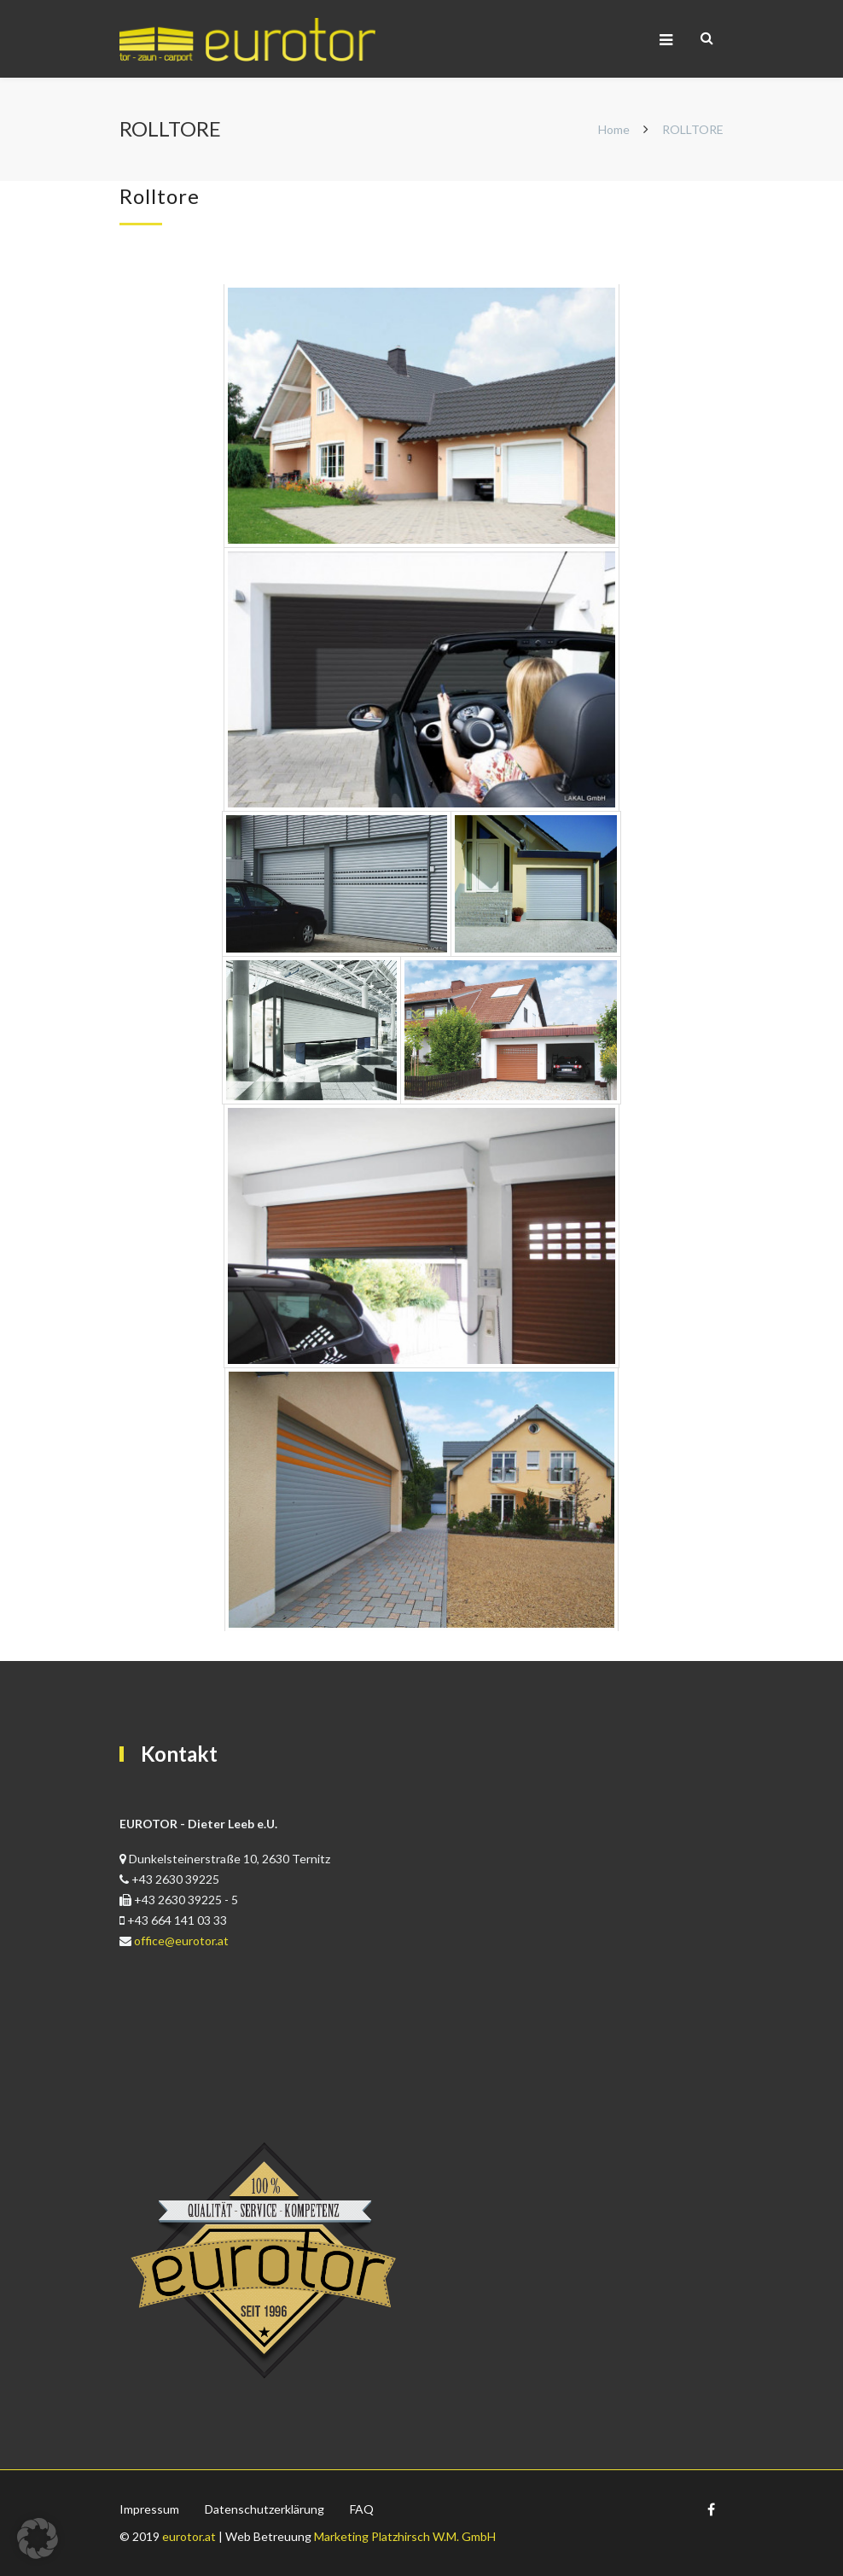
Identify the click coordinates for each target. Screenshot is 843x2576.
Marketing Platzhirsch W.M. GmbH (405, 2536)
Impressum (149, 2509)
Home (614, 129)
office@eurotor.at (181, 1940)
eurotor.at (189, 2536)
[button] (37, 2538)
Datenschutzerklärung (264, 2509)
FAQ (362, 2509)
